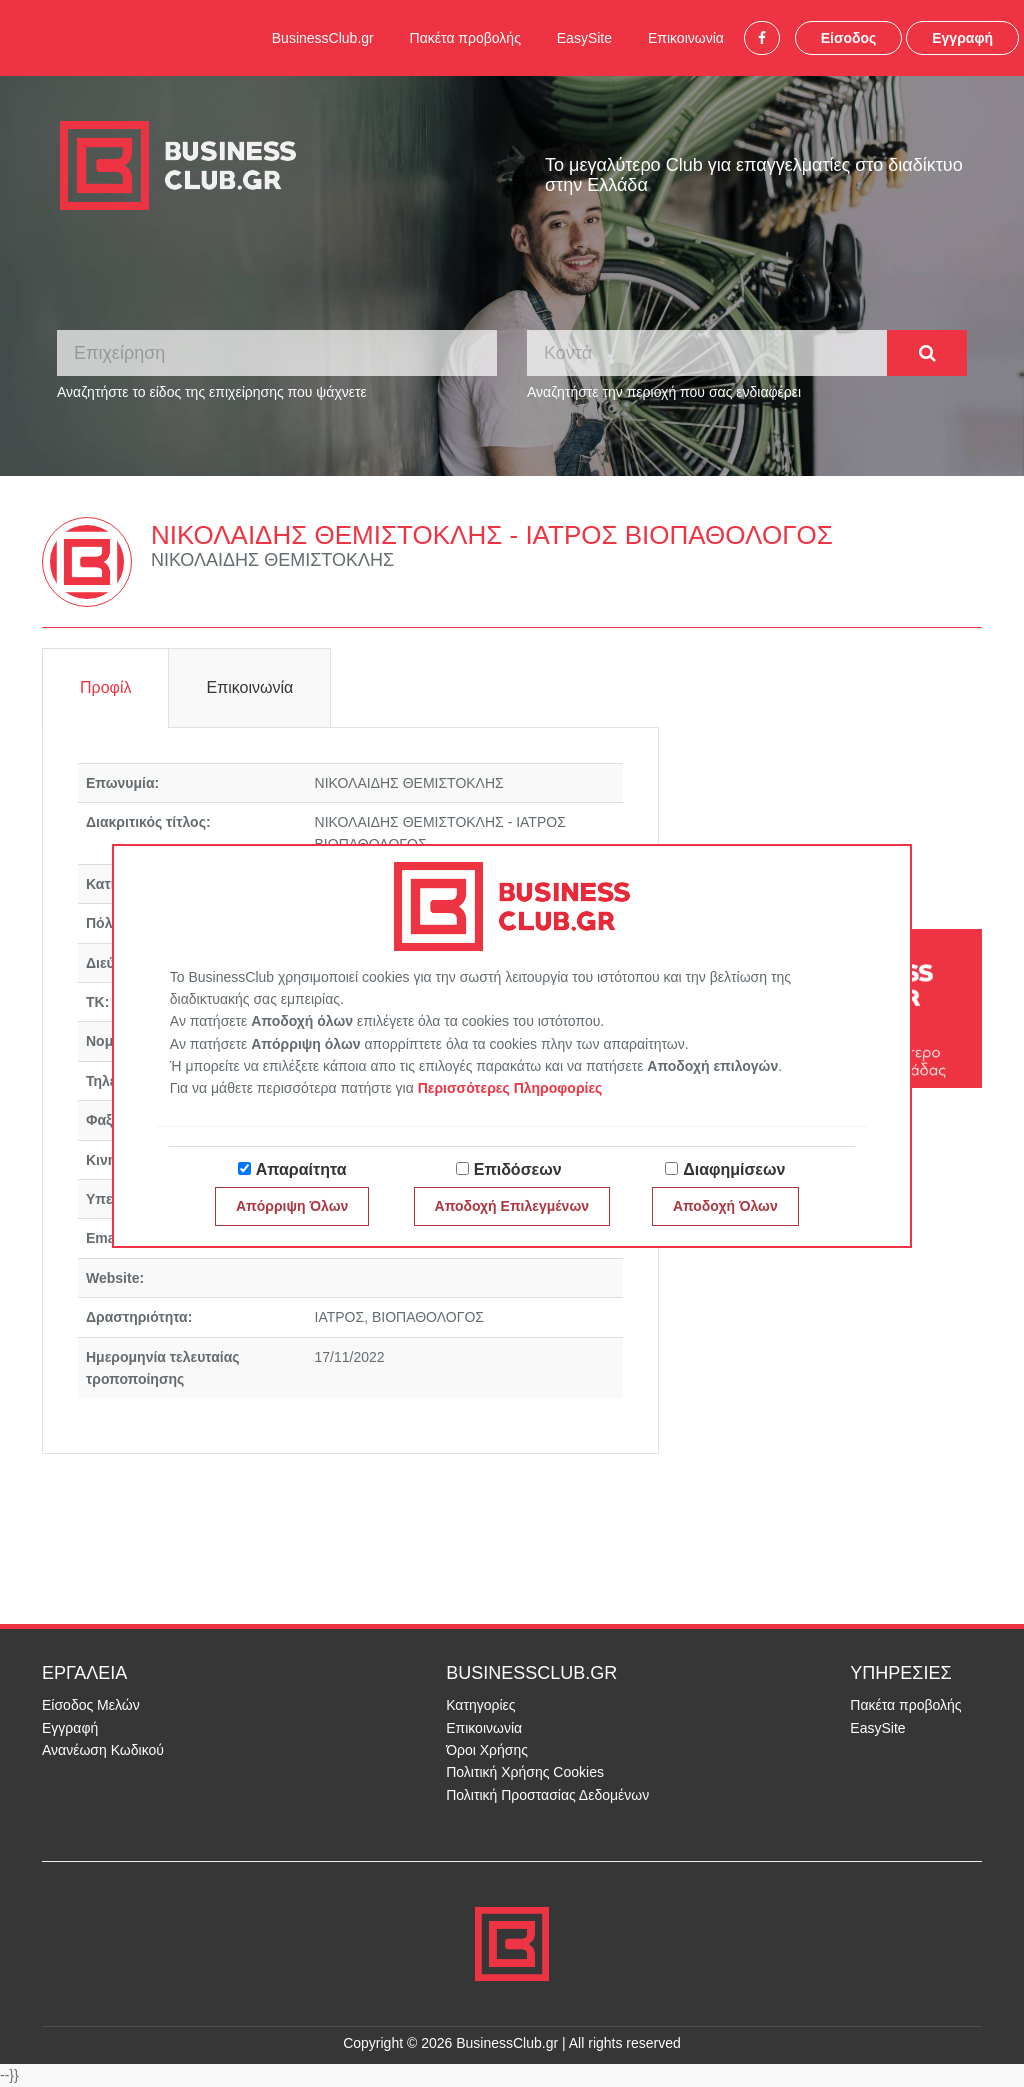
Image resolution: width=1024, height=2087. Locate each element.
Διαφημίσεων (734, 1169)
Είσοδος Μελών (91, 1705)
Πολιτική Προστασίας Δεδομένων (547, 1795)
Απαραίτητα (301, 1169)
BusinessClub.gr (323, 38)
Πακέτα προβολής (465, 38)
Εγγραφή (962, 38)
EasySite (584, 38)
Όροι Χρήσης (487, 1750)
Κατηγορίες (480, 1705)
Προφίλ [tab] (105, 687)
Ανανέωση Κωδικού (103, 1750)
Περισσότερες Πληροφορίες (510, 1088)
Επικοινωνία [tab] (249, 687)
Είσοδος (849, 38)
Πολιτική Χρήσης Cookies (525, 1772)
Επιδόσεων (518, 1169)
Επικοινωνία (686, 38)
